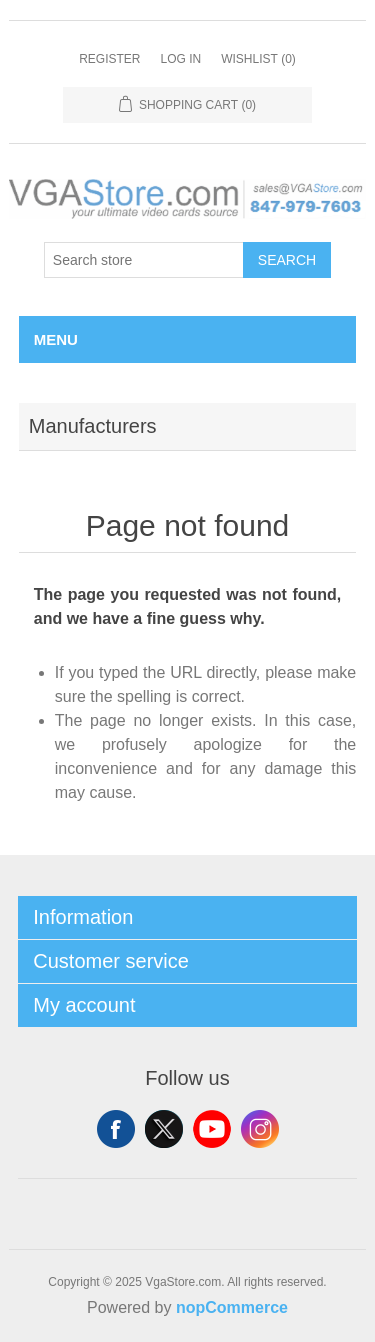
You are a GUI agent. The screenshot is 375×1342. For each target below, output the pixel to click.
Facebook (116, 1129)
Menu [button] (56, 339)
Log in (180, 59)
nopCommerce (232, 1307)
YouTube (212, 1129)
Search (287, 260)
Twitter (164, 1129)
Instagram (260, 1129)
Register (109, 59)
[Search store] (144, 260)
